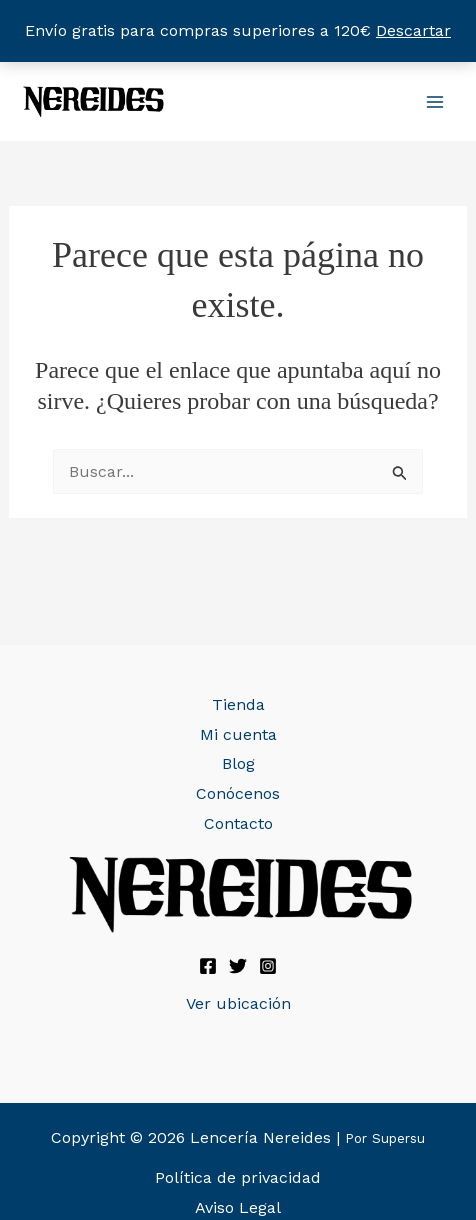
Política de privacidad (238, 1177)
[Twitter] (238, 966)
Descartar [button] (413, 30)
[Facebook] (208, 966)
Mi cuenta (238, 734)
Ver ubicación (238, 1003)
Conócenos (238, 793)
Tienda (238, 704)
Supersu (398, 1138)
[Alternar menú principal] (435, 101)
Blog (238, 763)
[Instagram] (268, 966)
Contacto (238, 823)
